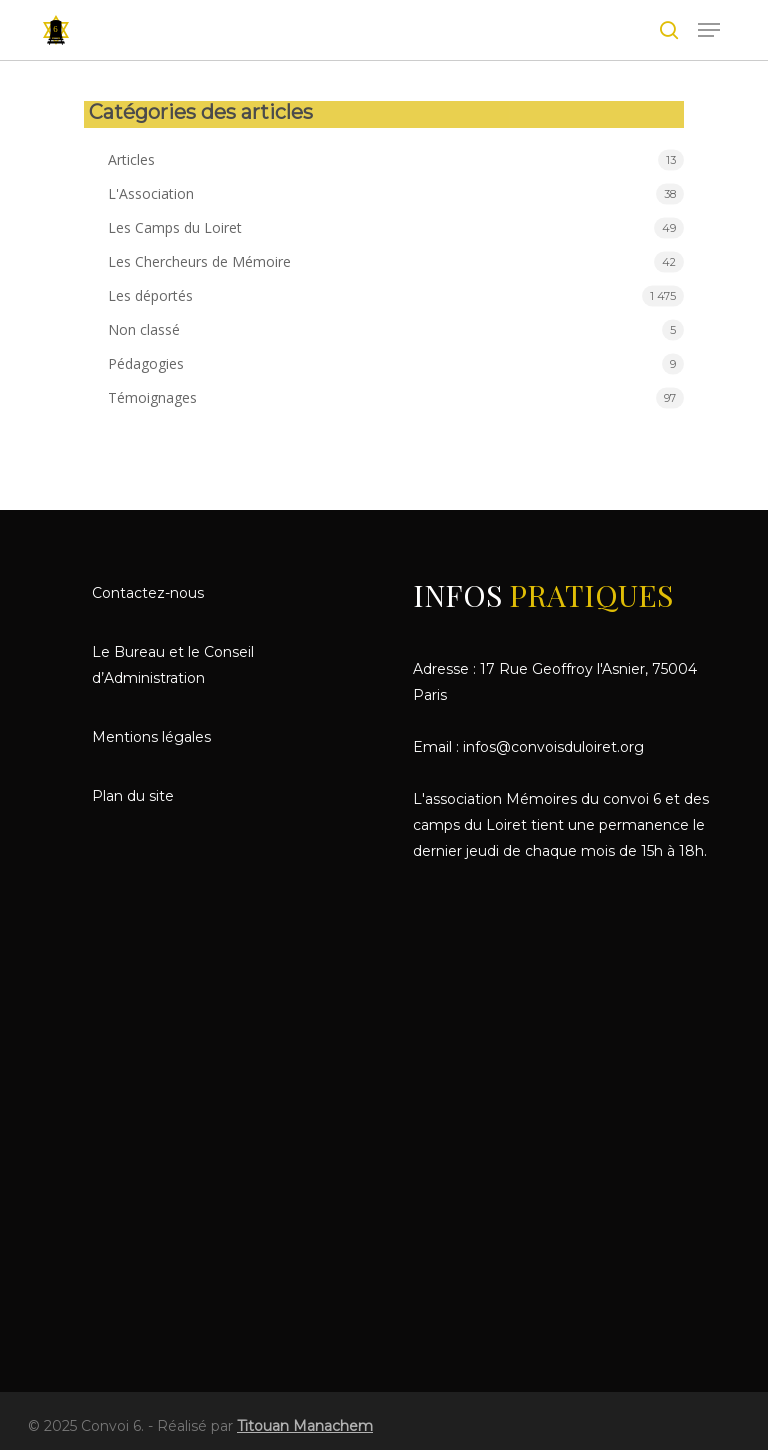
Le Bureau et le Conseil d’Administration (173, 665)
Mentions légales (151, 737)
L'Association (151, 193)
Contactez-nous (148, 593)
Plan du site (133, 796)
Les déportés (150, 295)
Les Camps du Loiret (175, 227)
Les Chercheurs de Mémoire (199, 261)
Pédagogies (146, 363)
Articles (131, 159)
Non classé (144, 329)
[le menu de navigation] (709, 30)
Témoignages (152, 397)
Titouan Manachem (305, 1426)
